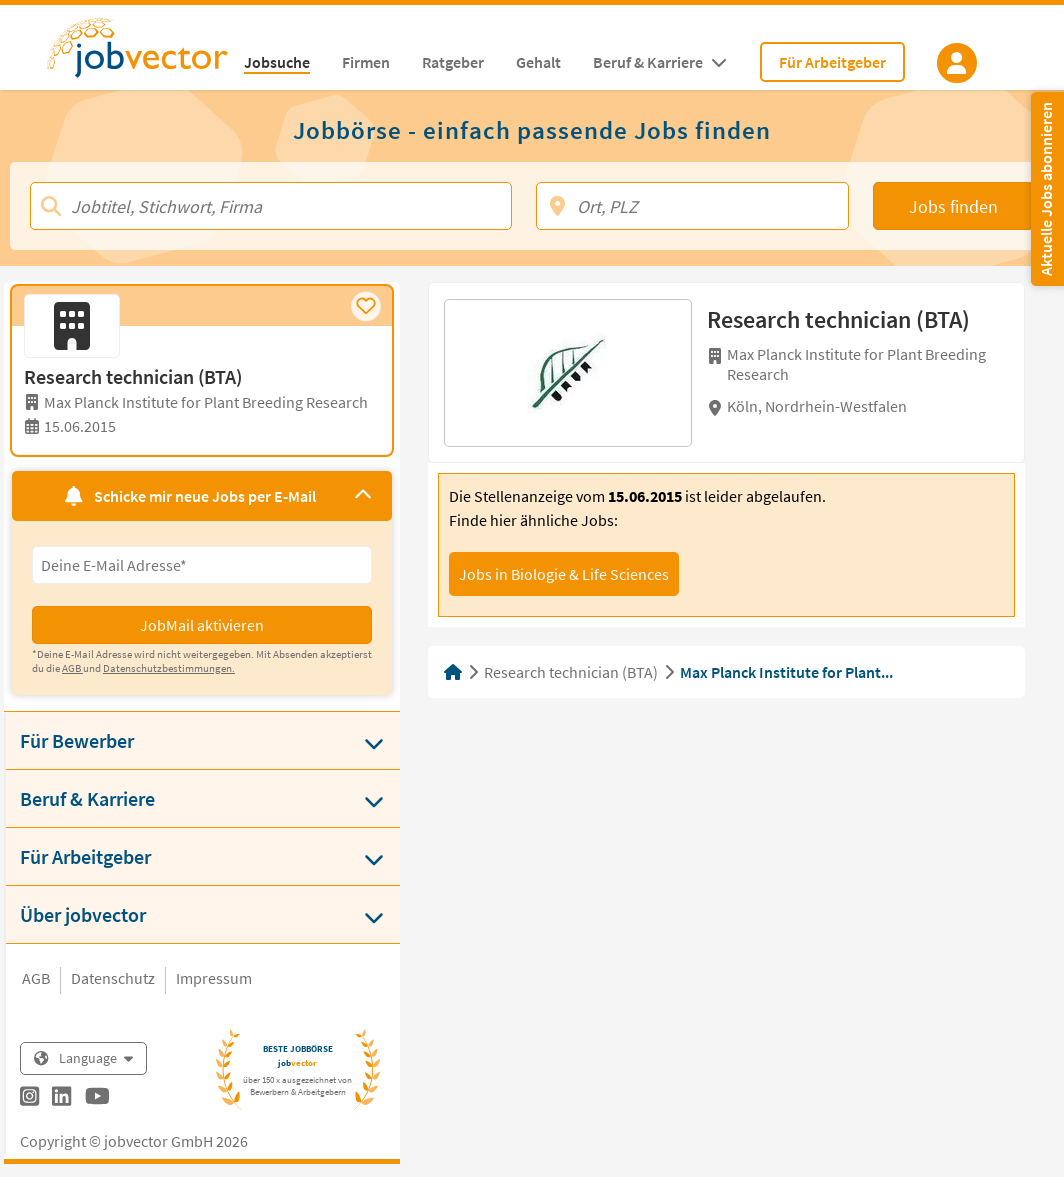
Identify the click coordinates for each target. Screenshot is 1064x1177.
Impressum (214, 978)
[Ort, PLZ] (692, 206)
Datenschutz (113, 978)
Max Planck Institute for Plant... (786, 672)
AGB (36, 978)
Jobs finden (953, 206)
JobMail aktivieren (202, 625)
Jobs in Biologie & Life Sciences (564, 574)
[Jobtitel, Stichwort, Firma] (271, 206)
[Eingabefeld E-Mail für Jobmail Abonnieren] (202, 565)
